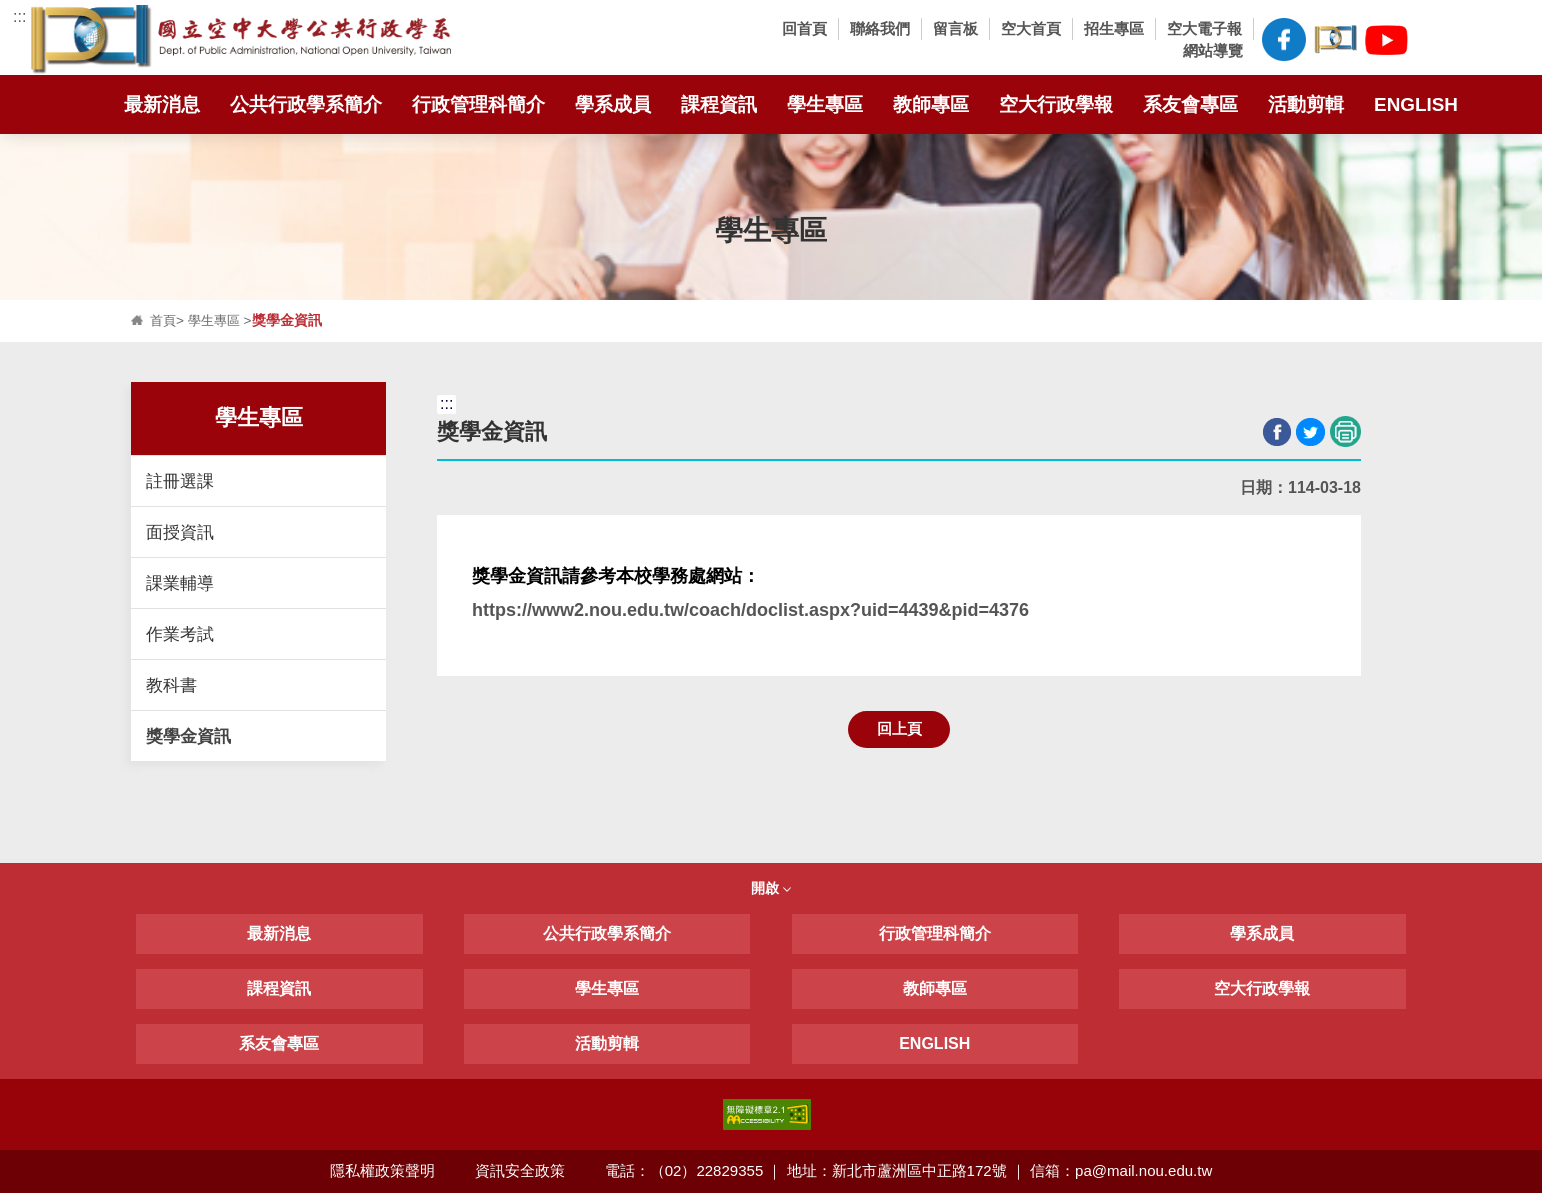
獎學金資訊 (188, 736)
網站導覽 (1213, 50)
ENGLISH (1416, 103)
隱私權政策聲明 (381, 1173)
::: (19, 16)
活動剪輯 (1306, 103)
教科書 (171, 685)
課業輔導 (180, 583)
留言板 (955, 28)
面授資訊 (180, 532)
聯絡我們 (880, 28)
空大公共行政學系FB (1283, 39)
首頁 (164, 320)
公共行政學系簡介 (306, 103)
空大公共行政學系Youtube (1386, 36)
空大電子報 (1204, 28)
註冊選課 (180, 481)
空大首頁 (1031, 28)
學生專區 (825, 103)
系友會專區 (1190, 103)
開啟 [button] (771, 890)
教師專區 (931, 103)
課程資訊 (719, 103)
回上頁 (899, 729)
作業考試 (180, 634)
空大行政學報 (1056, 103)
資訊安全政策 (520, 1173)
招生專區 (1114, 28)
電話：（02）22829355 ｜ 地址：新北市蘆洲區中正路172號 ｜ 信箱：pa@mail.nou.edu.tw (910, 1173)
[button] (1437, 40)
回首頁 (804, 28)
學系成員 (613, 103)
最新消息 (162, 103)
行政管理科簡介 (478, 103)
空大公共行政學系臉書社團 (1335, 36)
